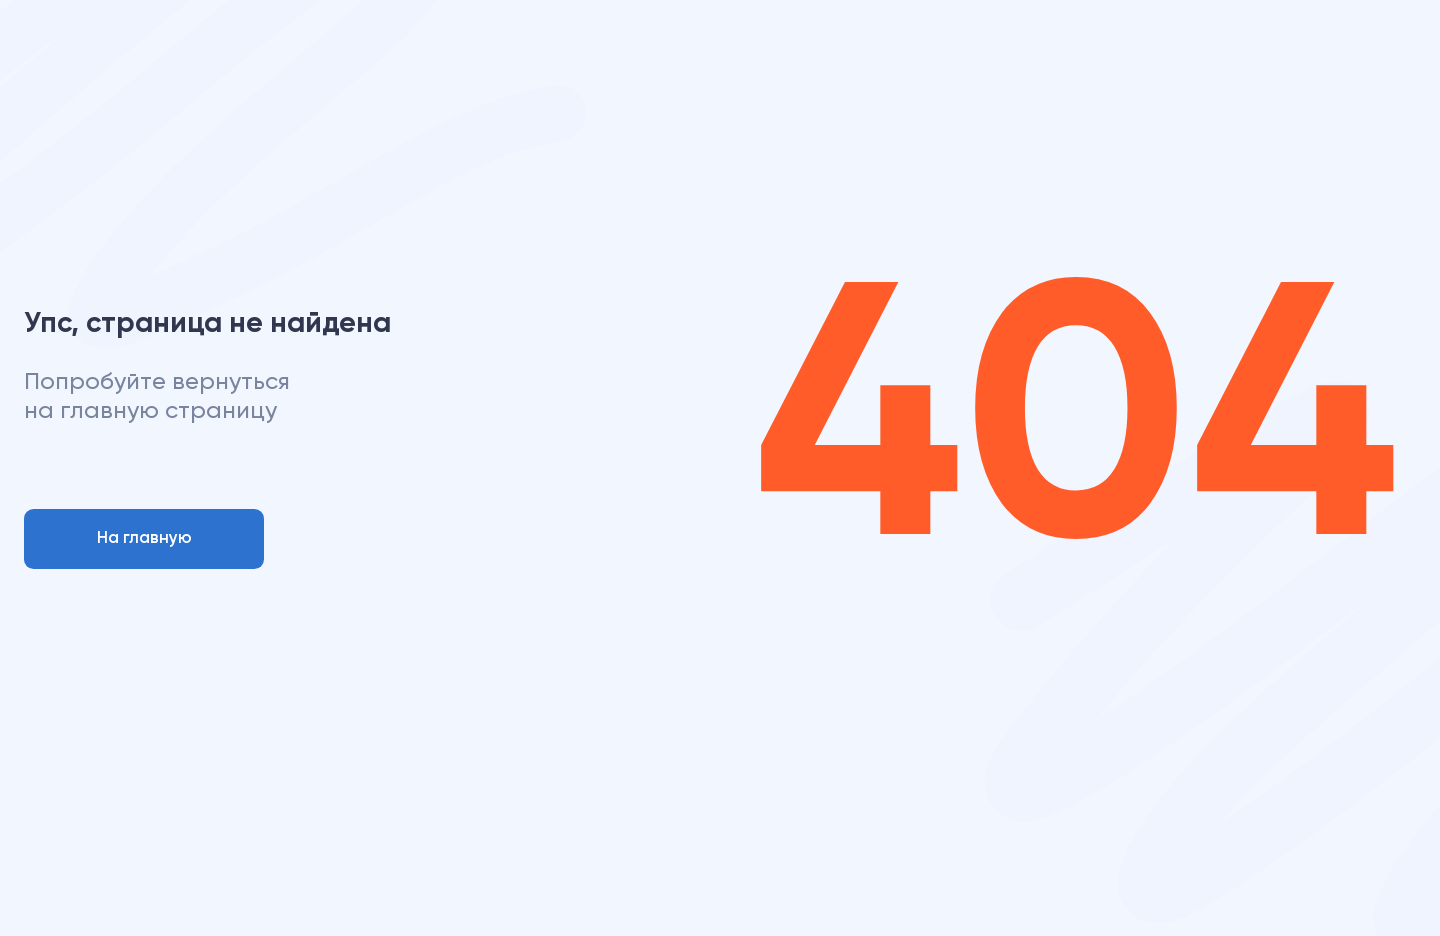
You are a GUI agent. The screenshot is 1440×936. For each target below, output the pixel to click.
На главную (144, 538)
